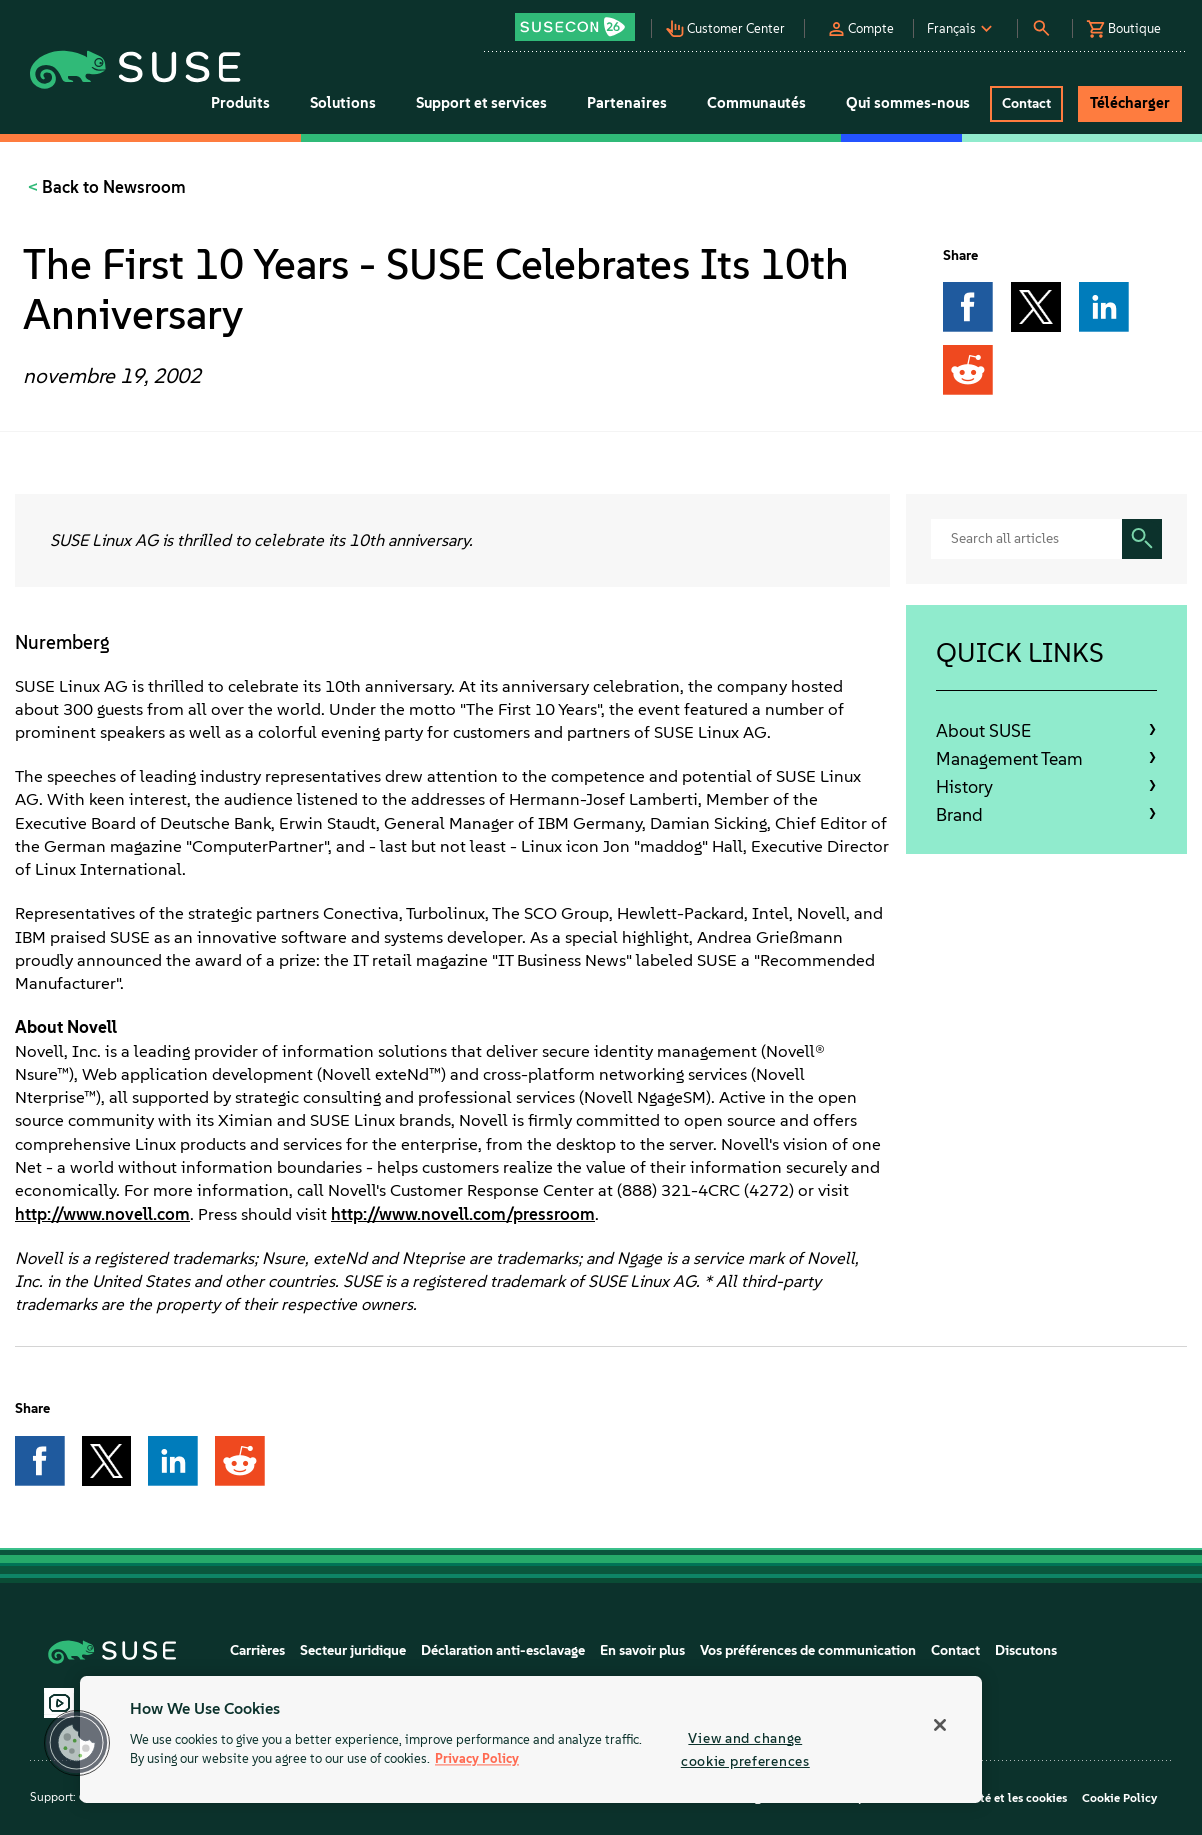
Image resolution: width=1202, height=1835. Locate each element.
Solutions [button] (343, 103)
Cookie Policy (1119, 1798)
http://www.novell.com (102, 1214)
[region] (531, 1739)
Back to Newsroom (112, 187)
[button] (581, 20)
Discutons (1026, 1650)
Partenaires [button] (627, 103)
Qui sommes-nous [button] (908, 103)
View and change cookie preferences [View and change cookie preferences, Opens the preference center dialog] (745, 1749)
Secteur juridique (353, 1650)
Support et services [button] (481, 103)
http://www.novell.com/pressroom (463, 1214)
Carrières (257, 1650)
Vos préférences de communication (808, 1650)
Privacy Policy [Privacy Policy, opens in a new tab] (477, 1759)
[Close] (940, 1725)
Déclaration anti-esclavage (503, 1650)
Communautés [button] (756, 103)
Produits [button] (240, 103)
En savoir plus (642, 1650)
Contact (955, 1650)
